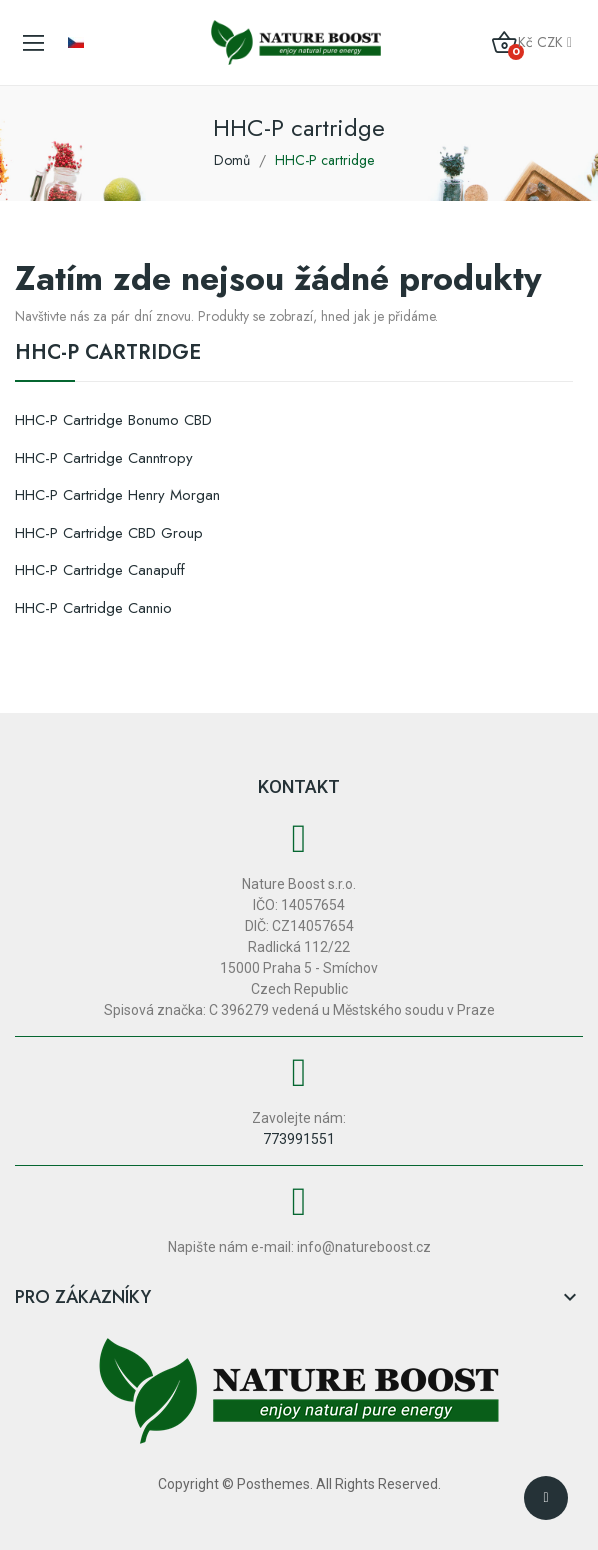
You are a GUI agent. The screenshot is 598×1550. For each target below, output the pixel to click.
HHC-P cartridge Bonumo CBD (113, 420)
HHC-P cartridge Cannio (93, 608)
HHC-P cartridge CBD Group (109, 533)
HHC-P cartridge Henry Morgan (117, 495)
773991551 (299, 1139)
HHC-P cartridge (108, 355)
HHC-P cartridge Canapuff (100, 570)
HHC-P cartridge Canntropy (104, 458)
